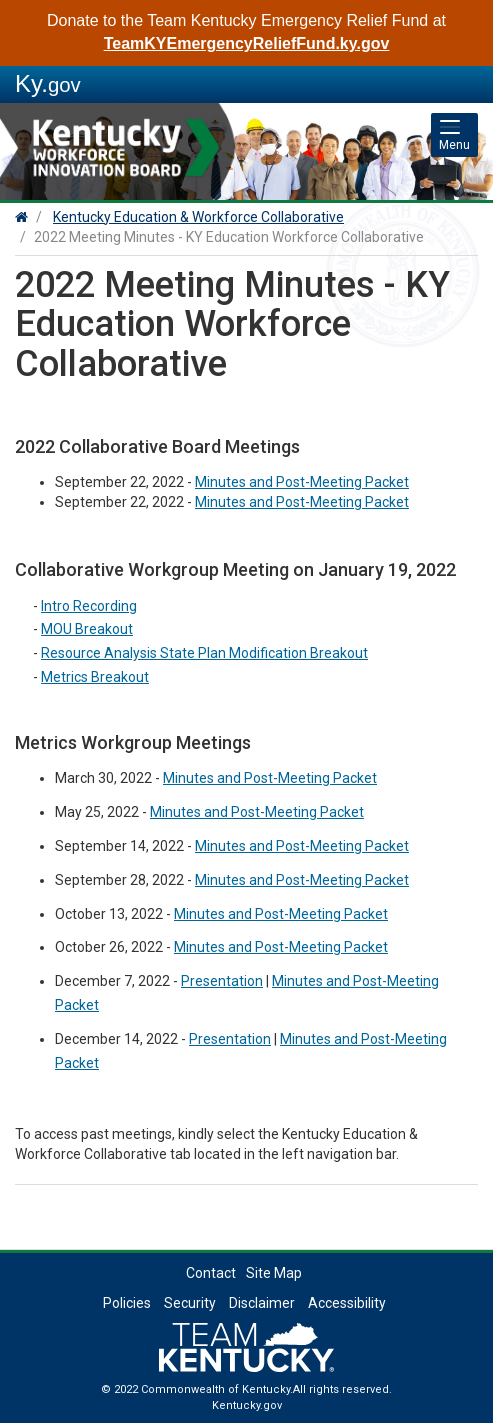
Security (190, 1303)
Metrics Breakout (95, 677)
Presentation (222, 981)
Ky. (48, 83)
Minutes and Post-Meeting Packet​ (302, 482)
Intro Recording (89, 606)
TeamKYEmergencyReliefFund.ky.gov (247, 43)
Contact (211, 1273)
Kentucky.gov (247, 1405)
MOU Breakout (87, 629)
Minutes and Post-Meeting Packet (302, 502)
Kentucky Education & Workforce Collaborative (198, 217)
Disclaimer (262, 1303)
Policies (127, 1303)
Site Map (274, 1273)
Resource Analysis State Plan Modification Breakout (204, 653)
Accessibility (347, 1303)
